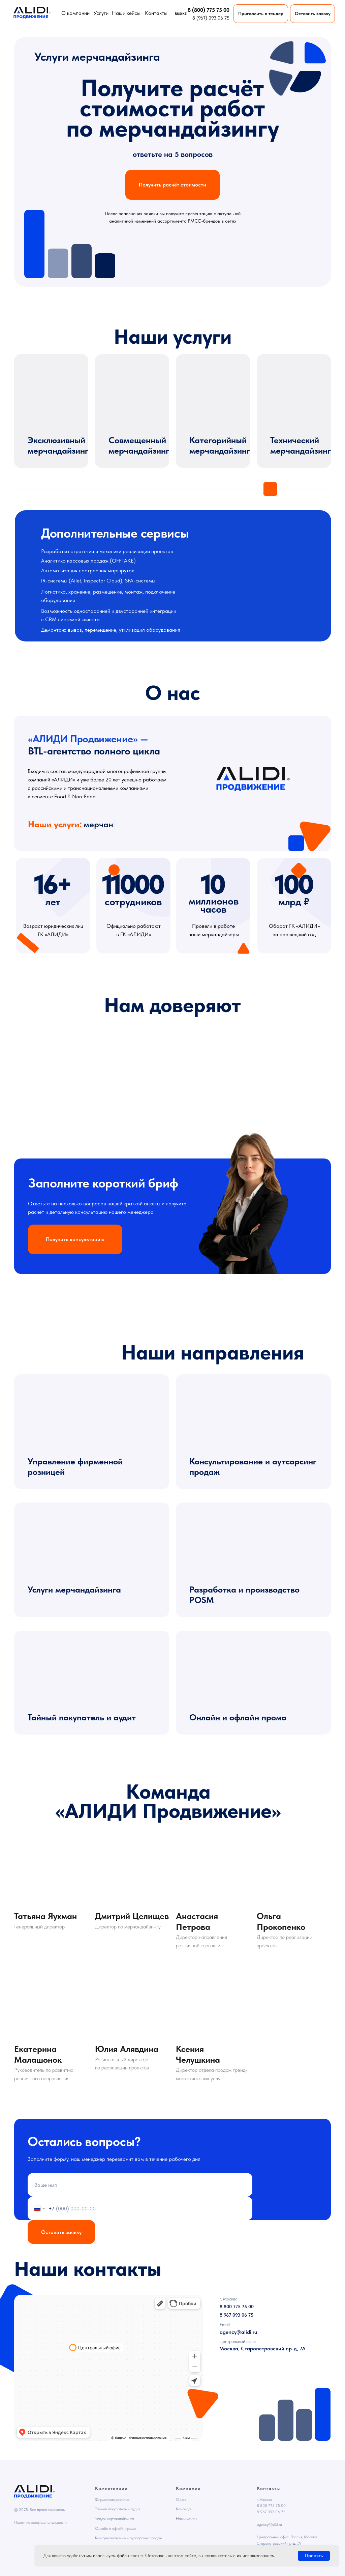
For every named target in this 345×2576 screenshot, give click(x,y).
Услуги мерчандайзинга (74, 1589)
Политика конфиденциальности (40, 2522)
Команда (183, 2509)
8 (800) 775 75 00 (208, 10)
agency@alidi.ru (269, 2524)
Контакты (156, 13)
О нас (181, 2499)
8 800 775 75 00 (271, 2505)
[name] (140, 2185)
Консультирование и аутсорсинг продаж (128, 2538)
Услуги (101, 13)
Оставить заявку (61, 2232)
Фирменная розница (112, 2499)
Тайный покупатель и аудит (82, 1717)
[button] (312, 13)
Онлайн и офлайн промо (237, 1717)
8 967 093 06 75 (271, 2512)
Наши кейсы (126, 13)
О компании (75, 13)
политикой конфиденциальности (170, 2203)
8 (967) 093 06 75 (210, 18)
